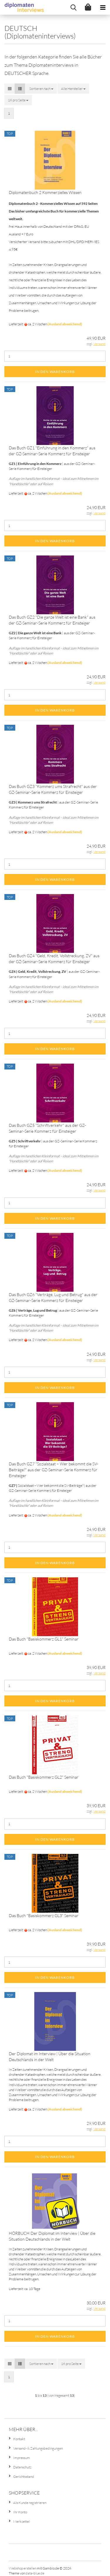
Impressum (21, 2458)
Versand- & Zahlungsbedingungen (38, 2448)
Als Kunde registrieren (29, 2502)
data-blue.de (35, 2573)
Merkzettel (21, 2521)
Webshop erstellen (22, 2568)
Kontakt (19, 2439)
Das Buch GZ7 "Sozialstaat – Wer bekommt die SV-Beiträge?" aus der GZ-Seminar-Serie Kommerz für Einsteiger (53, 1469)
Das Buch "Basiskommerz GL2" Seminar (44, 1777)
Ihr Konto (20, 2512)
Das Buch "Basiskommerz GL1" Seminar (44, 1638)
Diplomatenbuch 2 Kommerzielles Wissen (45, 192)
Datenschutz (22, 2467)
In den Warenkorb (55, 371)
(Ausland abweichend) (65, 324)
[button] (9, 88)
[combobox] (41, 88)
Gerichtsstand (23, 2476)
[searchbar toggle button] (73, 7)
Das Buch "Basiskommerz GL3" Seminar (44, 1915)
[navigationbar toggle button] (102, 7)
